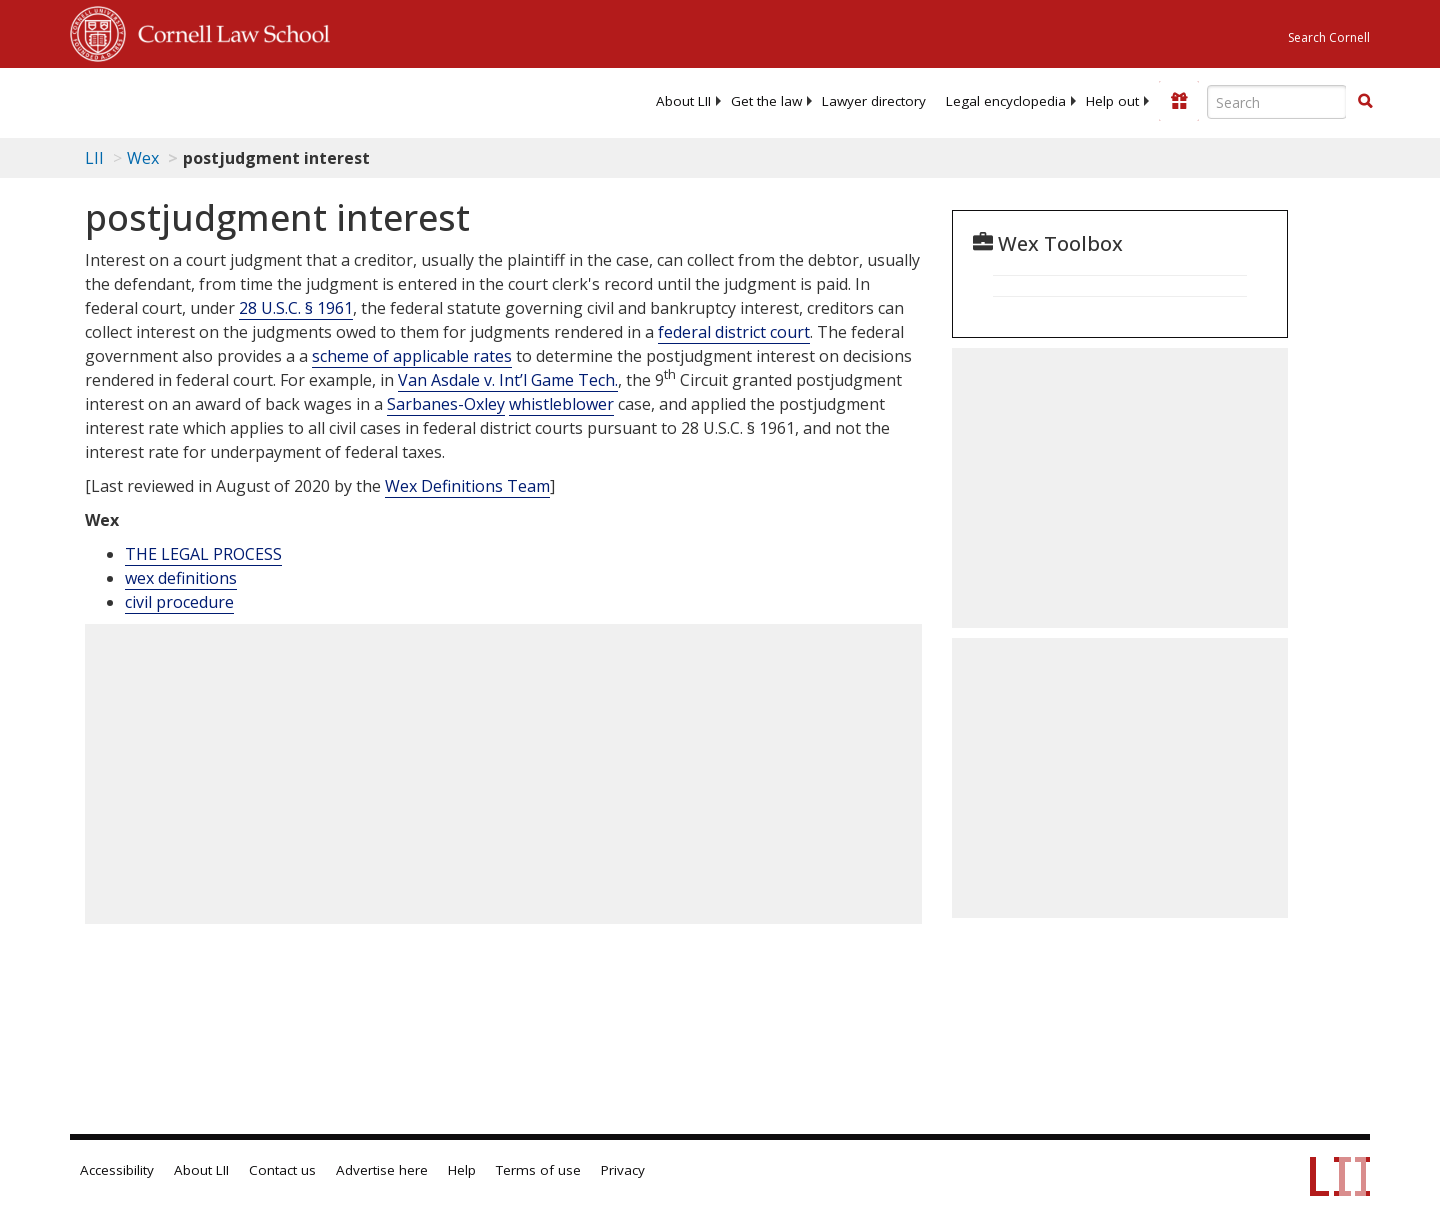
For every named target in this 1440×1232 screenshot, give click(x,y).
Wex (143, 158)
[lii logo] (295, 100)
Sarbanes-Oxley (446, 404)
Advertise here (382, 1170)
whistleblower (561, 404)
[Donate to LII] (1179, 101)
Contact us (282, 1170)
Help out (1112, 101)
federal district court (734, 332)
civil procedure (179, 602)
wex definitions (181, 578)
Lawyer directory (874, 101)
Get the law (766, 101)
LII (94, 158)
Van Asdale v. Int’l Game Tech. (508, 380)
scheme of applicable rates (412, 356)
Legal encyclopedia (1006, 101)
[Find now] (1365, 102)
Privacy (623, 1170)
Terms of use (538, 1170)
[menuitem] (683, 101)
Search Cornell (1329, 37)
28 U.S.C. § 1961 (296, 308)
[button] (1365, 101)
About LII (683, 101)
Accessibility (117, 1170)
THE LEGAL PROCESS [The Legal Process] (203, 554)
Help (462, 1170)
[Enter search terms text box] (1277, 102)
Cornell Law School (228, 31)
